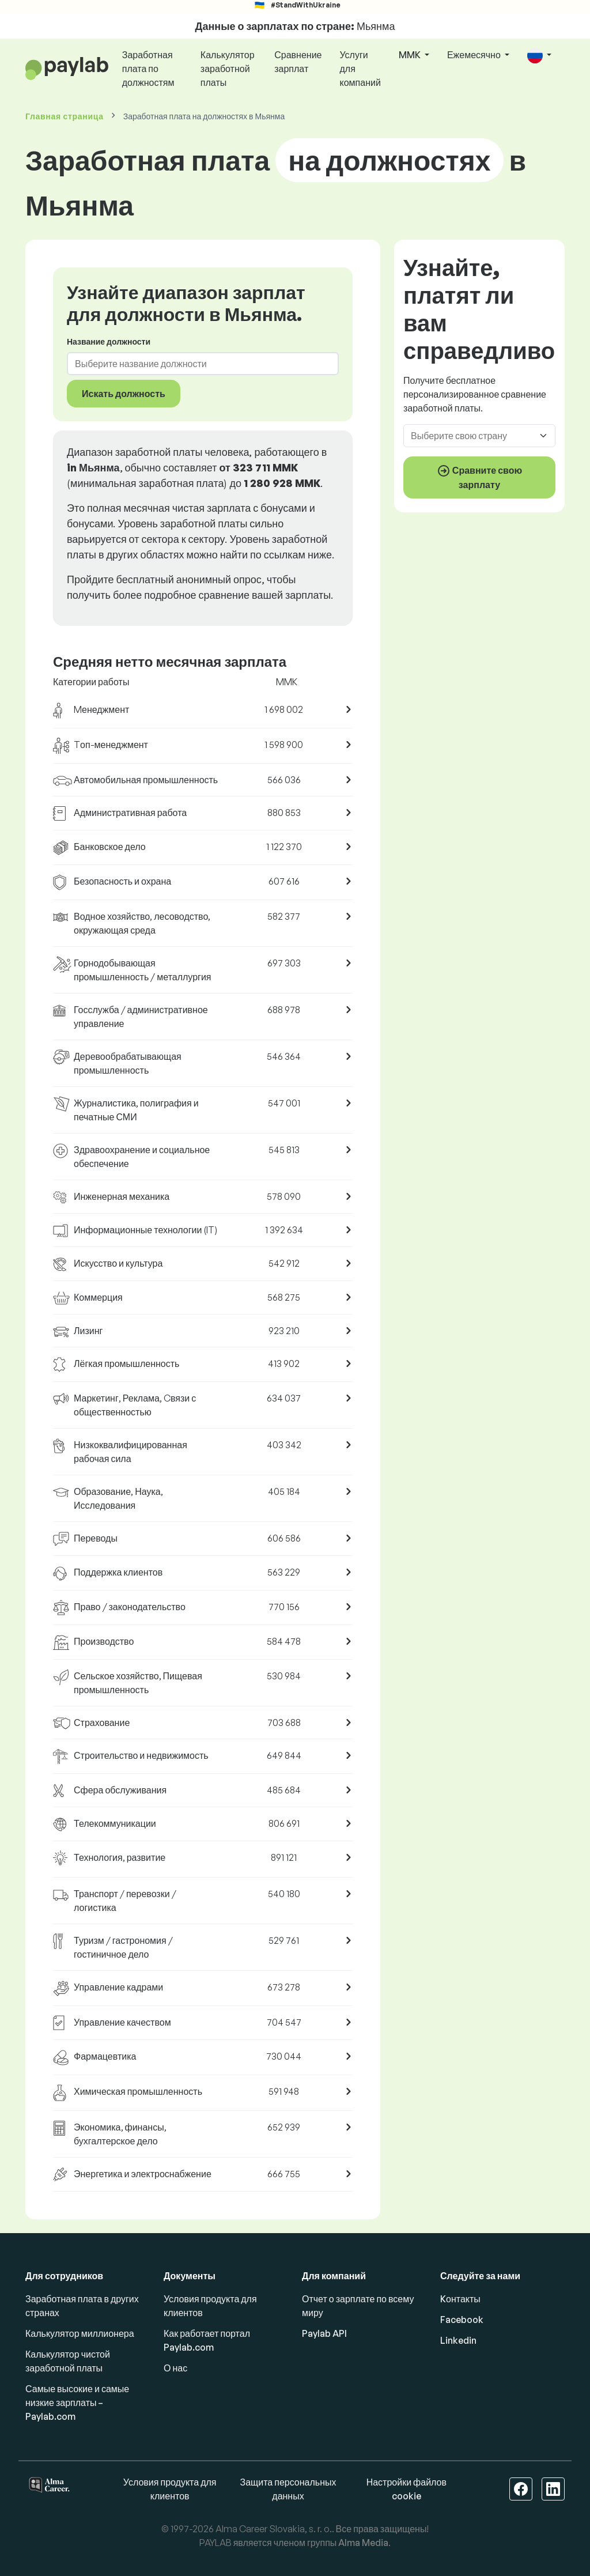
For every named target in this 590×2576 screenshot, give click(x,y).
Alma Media (363, 2542)
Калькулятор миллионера (79, 2333)
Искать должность (123, 393)
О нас (175, 2368)
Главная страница (64, 116)
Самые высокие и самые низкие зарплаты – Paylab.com (77, 2402)
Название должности (108, 341)
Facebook (461, 2319)
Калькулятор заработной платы (228, 68)
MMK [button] (410, 55)
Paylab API (324, 2333)
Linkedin (458, 2340)
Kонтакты (460, 2299)
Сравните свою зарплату (479, 477)
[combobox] (196, 364)
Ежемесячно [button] (474, 55)
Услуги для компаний (360, 68)
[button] (539, 55)
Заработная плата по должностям (148, 68)
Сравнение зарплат (298, 61)
